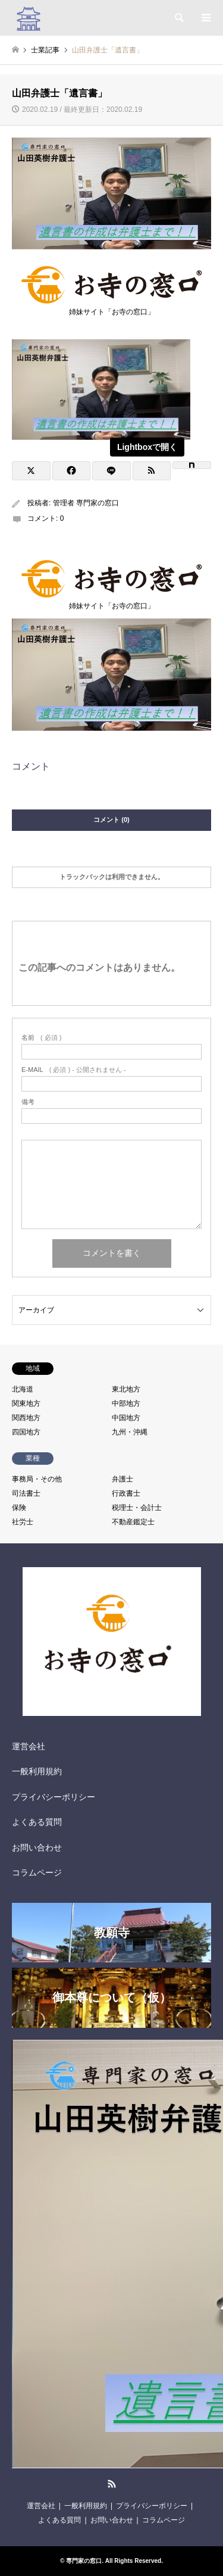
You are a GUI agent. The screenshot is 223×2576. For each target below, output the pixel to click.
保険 (19, 1507)
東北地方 (126, 1389)
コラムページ (37, 1872)
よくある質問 (37, 1822)
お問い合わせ (37, 1847)
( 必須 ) (41, 1037)
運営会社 (28, 1746)
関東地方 (26, 1403)
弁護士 (122, 1479)
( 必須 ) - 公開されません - (73, 1070)
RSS (112, 2484)
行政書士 (126, 1493)
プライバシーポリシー (53, 1797)
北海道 (22, 1389)
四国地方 (26, 1432)
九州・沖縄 (129, 1432)
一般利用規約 (37, 1771)
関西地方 (26, 1418)
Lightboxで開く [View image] (147, 447)
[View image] (101, 437)
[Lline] (111, 470)
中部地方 (126, 1403)
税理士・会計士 (137, 1507)
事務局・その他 (37, 1479)
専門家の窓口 (84, 2561)
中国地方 (126, 1418)
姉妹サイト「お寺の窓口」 (111, 308)
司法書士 (26, 1493)
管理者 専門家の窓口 (86, 503)
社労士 (22, 1522)
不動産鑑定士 (133, 1522)
